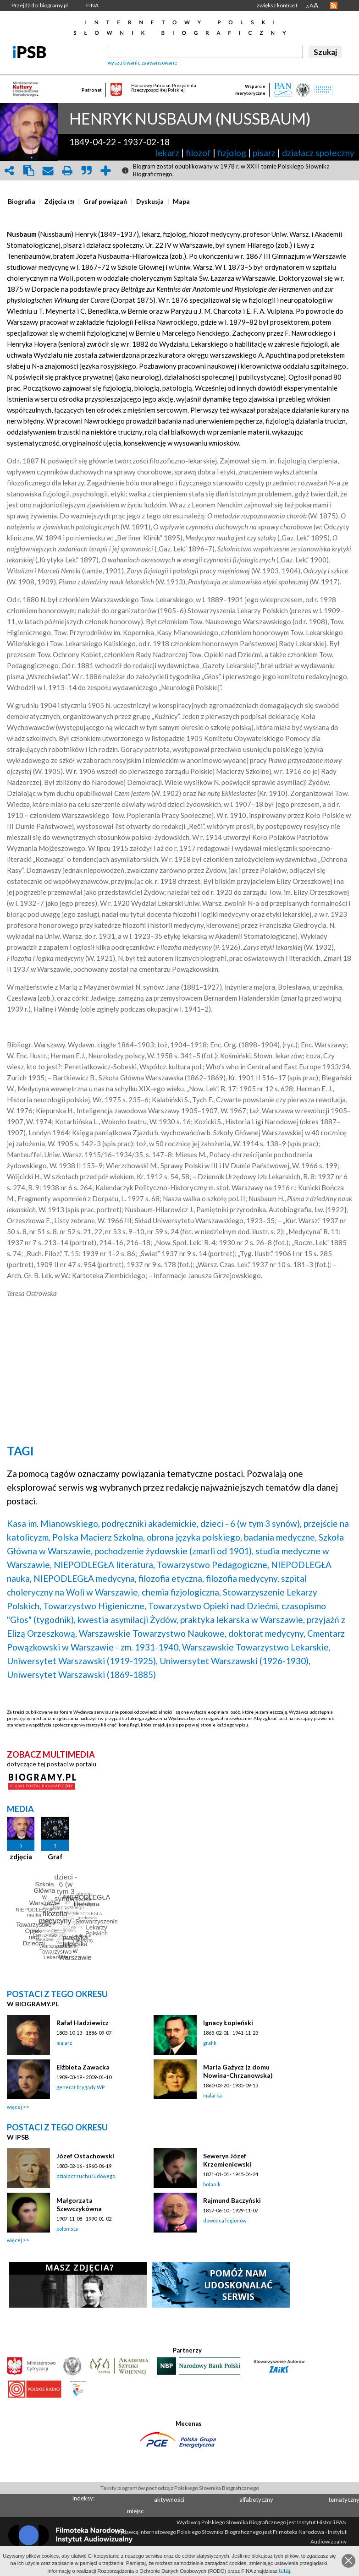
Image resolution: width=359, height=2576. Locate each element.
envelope (48, 170)
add (105, 170)
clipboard (28, 170)
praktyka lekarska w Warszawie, (242, 1619)
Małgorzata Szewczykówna (79, 2204)
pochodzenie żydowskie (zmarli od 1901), (174, 1551)
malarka (212, 2095)
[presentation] (21, 201)
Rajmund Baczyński (232, 2200)
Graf (55, 1856)
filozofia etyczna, (171, 1578)
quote (86, 170)
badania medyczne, (280, 1537)
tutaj (284, 2570)
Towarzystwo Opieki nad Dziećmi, (214, 1606)
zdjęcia (21, 1856)
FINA (92, 5)
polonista (67, 2229)
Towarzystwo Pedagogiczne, (213, 1564)
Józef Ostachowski (85, 2156)
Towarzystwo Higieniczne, (94, 1606)
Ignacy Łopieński (228, 2022)
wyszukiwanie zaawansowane (142, 62)
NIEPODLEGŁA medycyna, (85, 1578)
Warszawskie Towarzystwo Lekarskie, (256, 1647)
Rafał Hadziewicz (82, 2022)
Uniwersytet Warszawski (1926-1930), (235, 1661)
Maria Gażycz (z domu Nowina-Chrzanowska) (238, 2071)
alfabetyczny (256, 2499)
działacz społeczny (318, 152)
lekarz (167, 152)
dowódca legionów (224, 2220)
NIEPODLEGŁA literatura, (104, 1564)
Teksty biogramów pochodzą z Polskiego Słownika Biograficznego (179, 2487)
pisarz (264, 152)
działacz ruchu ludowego (85, 2176)
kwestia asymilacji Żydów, (127, 1619)
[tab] (24, 201)
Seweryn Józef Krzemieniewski (227, 2160)
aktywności (169, 2499)
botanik (212, 2184)
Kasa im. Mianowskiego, (53, 1523)
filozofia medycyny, (242, 1578)
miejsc (135, 2511)
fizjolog (231, 152)
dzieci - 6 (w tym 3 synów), (251, 1523)
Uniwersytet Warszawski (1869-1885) (81, 1674)
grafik (209, 2043)
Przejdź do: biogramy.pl (39, 5)
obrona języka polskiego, (194, 1537)
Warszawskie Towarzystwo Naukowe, (152, 1633)
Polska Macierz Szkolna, (98, 1537)
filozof (198, 152)
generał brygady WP (80, 2087)
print (67, 170)
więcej (14, 2107)
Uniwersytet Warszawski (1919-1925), (82, 1661)
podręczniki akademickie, (150, 1523)
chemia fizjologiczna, (181, 1592)
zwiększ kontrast (277, 5)
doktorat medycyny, (266, 1633)
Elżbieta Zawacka (83, 2067)
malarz (64, 2043)
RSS (333, 5)
